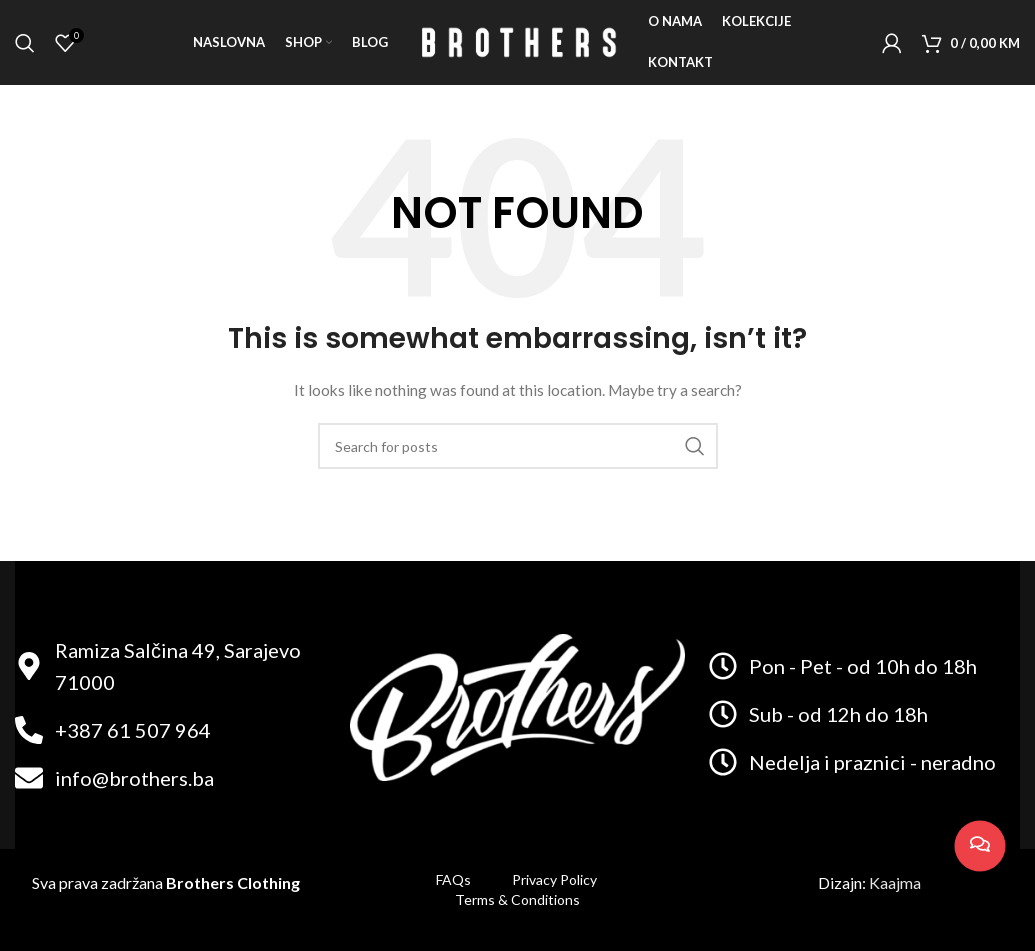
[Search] (25, 45)
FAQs (453, 879)
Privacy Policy (555, 879)
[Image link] (517, 705)
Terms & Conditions (517, 899)
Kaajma (895, 882)
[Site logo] (518, 43)
